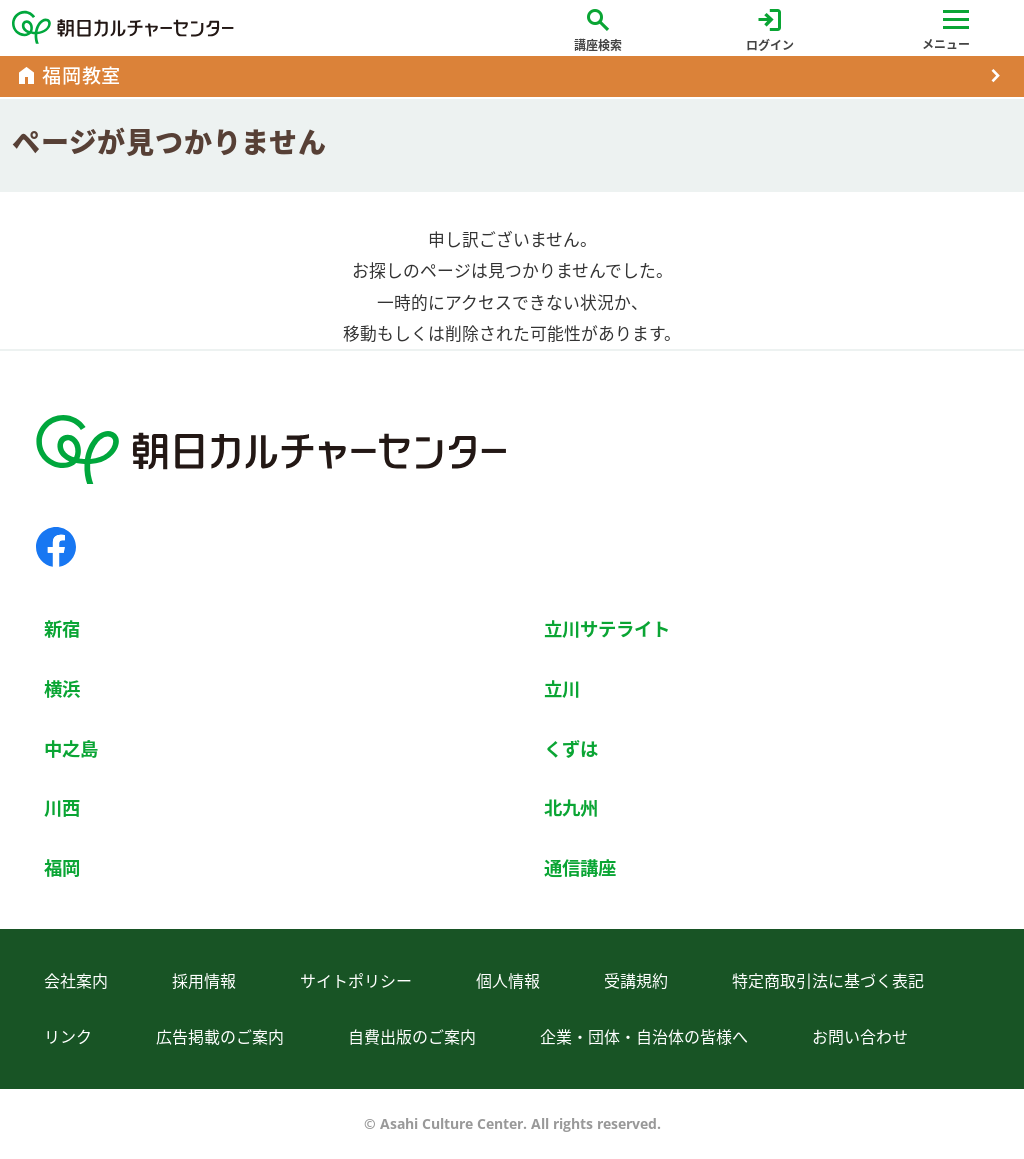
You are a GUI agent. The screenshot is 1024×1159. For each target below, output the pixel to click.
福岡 (62, 867)
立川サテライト (607, 628)
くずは (571, 748)
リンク (68, 1037)
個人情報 (508, 981)
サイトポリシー (356, 981)
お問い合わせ (860, 1037)
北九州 (571, 807)
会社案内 (76, 981)
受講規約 (636, 981)
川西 (62, 807)
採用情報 (204, 981)
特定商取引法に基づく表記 (828, 981)
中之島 (71, 748)
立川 (562, 688)
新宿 (62, 628)
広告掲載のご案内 (220, 1037)
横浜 (62, 688)
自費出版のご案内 (412, 1037)
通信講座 (580, 867)
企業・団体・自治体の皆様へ (644, 1037)
